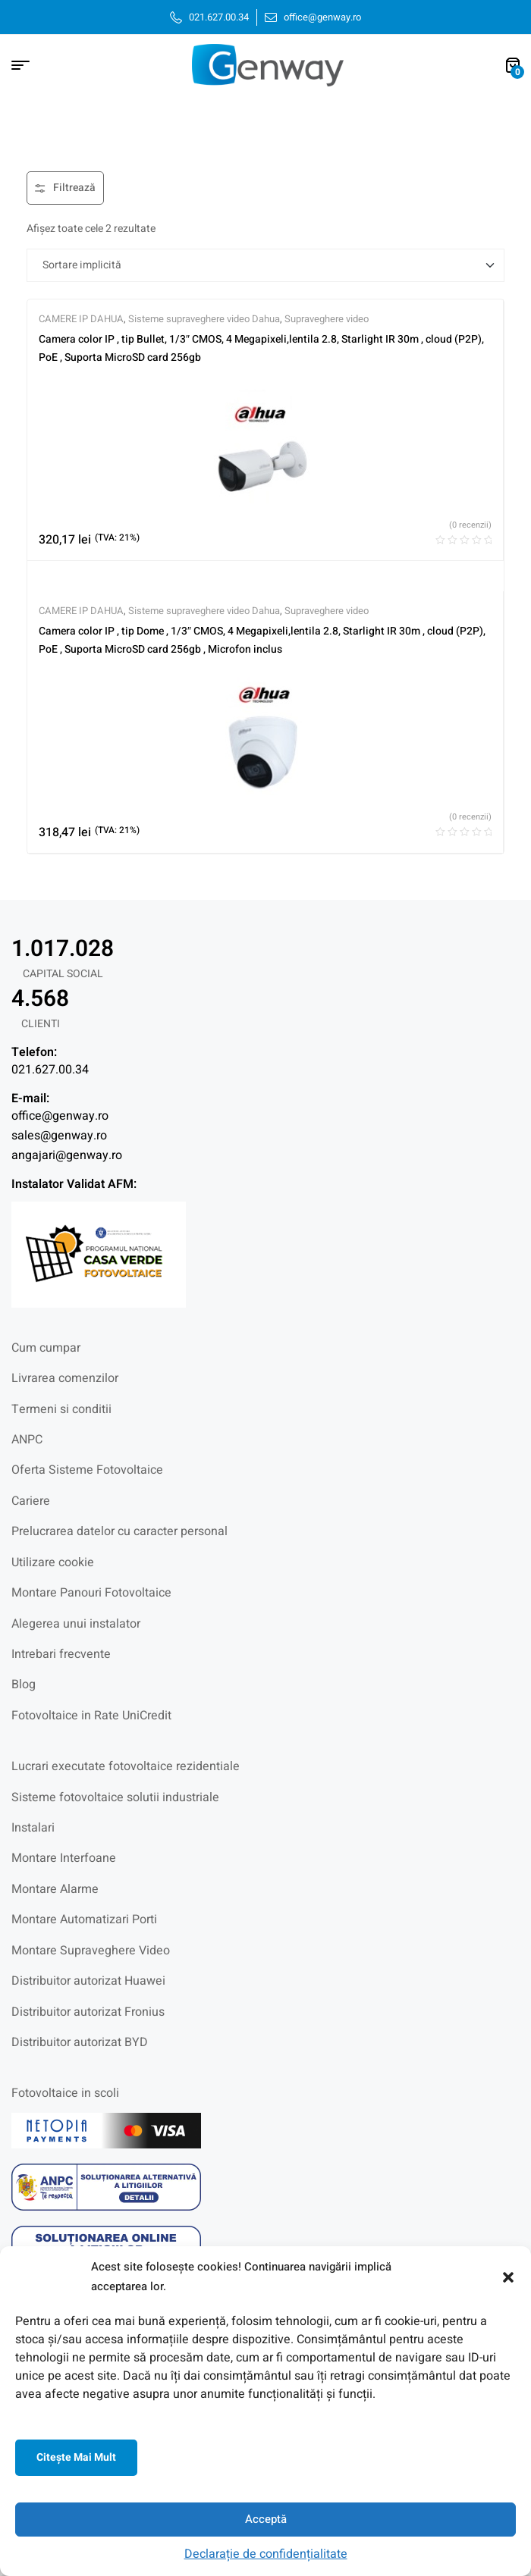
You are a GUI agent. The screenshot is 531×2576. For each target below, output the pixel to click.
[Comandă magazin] (265, 265)
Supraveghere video (326, 319)
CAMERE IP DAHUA (81, 319)
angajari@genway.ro (66, 1155)
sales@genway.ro (59, 1136)
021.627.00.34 (50, 1070)
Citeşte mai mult (76, 2457)
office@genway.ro (59, 1116)
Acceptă (266, 2519)
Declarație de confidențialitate (265, 2554)
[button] (508, 2277)
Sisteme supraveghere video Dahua (204, 319)
